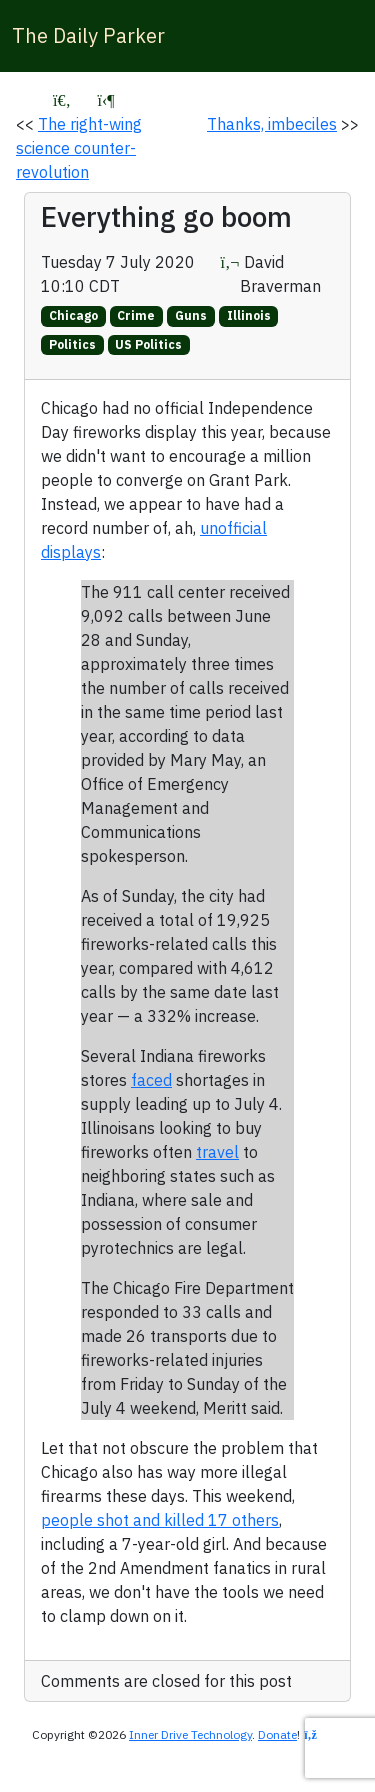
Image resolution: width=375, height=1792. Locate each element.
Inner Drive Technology (190, 1734)
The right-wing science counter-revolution (79, 148)
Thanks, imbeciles (272, 124)
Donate (277, 1734)
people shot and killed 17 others (160, 1520)
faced (151, 1080)
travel (217, 1152)
